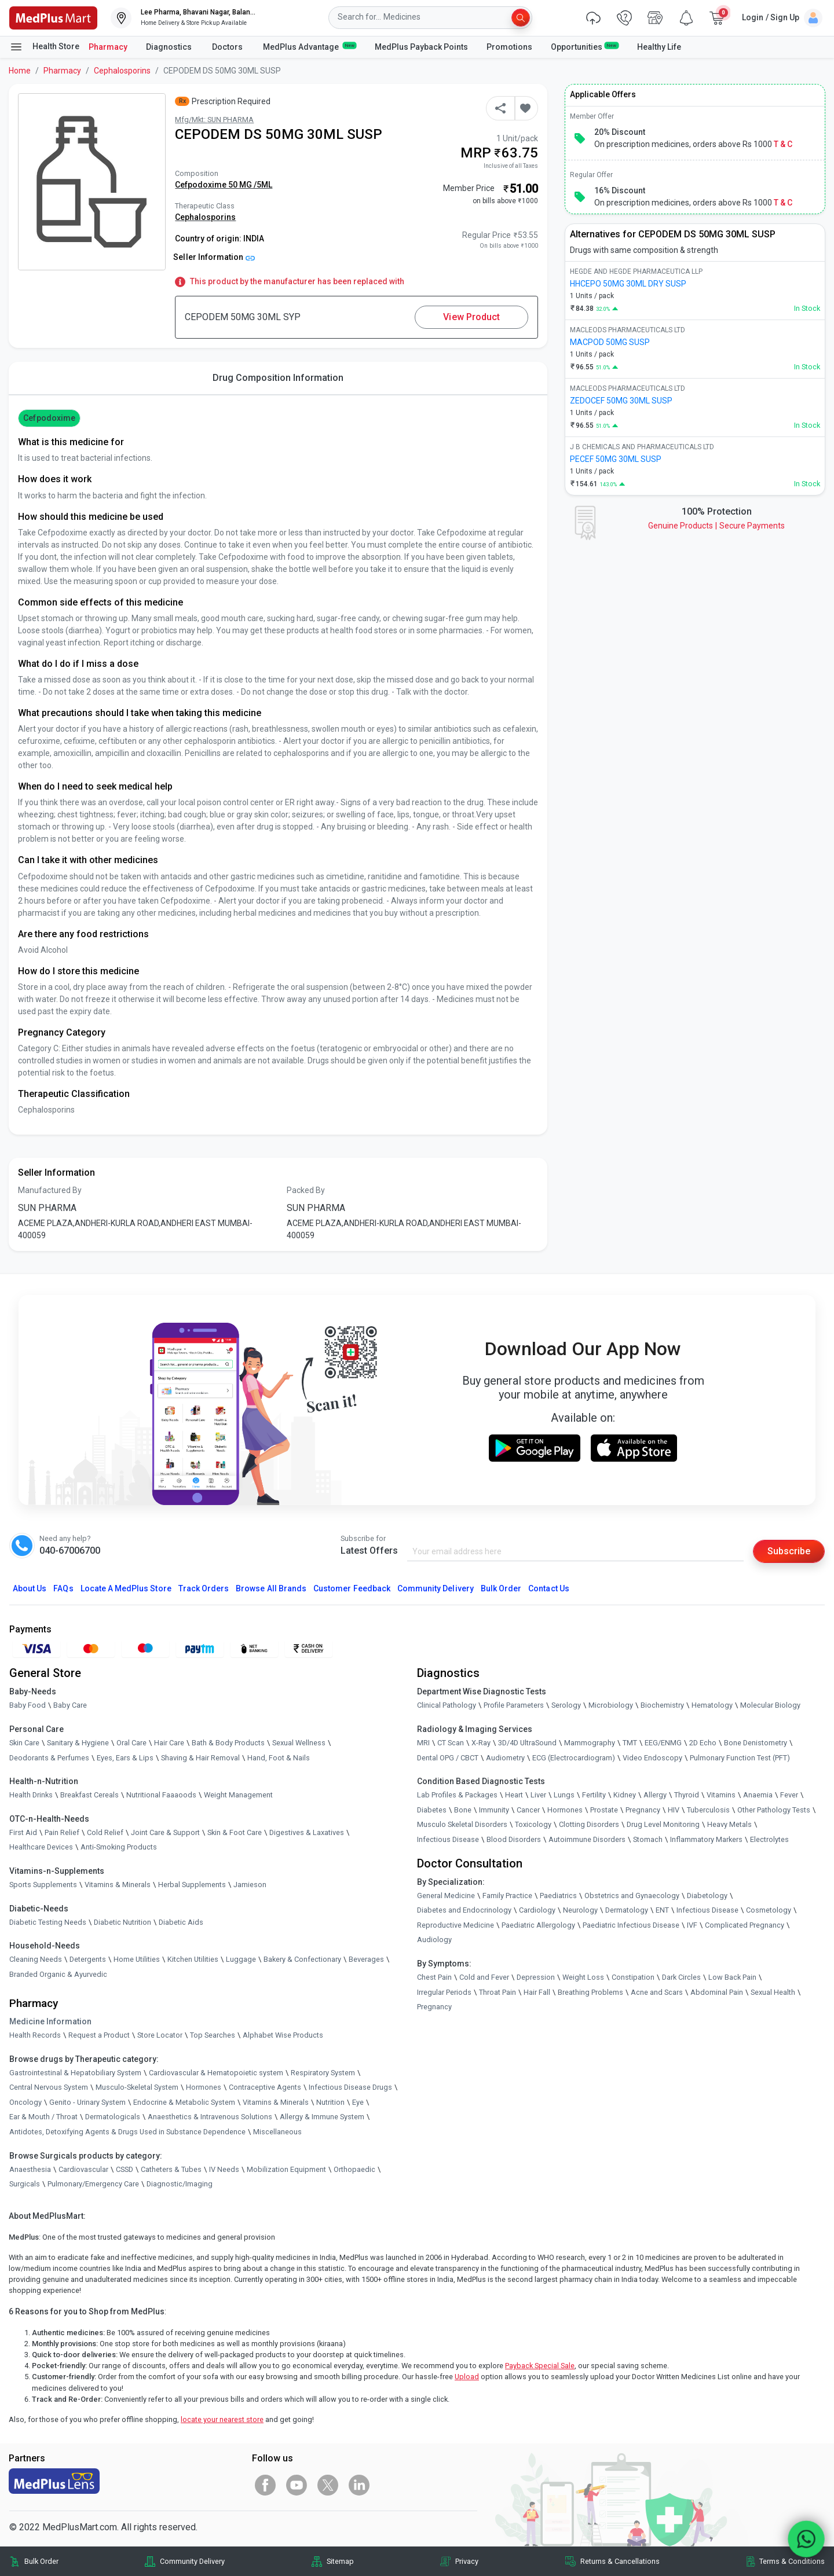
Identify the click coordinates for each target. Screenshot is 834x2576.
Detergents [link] (88, 1959)
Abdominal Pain (716, 1992)
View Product (471, 316)
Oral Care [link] (131, 1742)
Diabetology (707, 1895)
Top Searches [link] (212, 2035)
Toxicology (533, 1824)
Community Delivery (435, 1588)
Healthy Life (659, 47)
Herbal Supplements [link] (192, 1884)
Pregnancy (643, 1810)
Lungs (564, 1794)
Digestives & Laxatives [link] (306, 1832)
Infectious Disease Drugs (350, 2087)
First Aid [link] (23, 1832)
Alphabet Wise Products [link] (283, 2035)
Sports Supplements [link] (43, 1884)
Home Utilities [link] (137, 1959)
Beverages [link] (366, 1959)
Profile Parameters (514, 1705)
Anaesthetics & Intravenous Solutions (210, 2116)
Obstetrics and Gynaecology (631, 1895)
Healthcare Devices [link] (41, 1847)
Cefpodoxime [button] (49, 418)
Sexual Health (773, 1992)
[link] (53, 17)
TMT (630, 1742)
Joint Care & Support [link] (165, 1832)
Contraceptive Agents (265, 2087)
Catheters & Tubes (171, 2169)
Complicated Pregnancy (744, 1925)
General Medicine (446, 1895)
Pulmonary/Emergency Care (93, 2183)
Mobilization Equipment (286, 2169)
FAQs (63, 1588)
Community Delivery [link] (192, 2561)
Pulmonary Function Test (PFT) (740, 1757)
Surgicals (24, 2183)
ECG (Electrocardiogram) (573, 1757)
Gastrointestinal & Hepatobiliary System (75, 2072)
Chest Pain (434, 1977)
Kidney (624, 1794)
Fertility (594, 1794)
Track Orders (203, 1588)
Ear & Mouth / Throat (43, 2116)
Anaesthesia (30, 2169)
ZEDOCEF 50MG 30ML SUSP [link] (621, 400)
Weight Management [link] (238, 1794)
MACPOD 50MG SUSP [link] (610, 342)
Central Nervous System (48, 2087)
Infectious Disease (448, 1839)
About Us (29, 1588)
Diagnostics (169, 47)
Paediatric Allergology (538, 1925)
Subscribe (788, 1551)
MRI (423, 1742)
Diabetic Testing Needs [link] (47, 1922)
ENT (662, 1910)
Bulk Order (501, 1588)
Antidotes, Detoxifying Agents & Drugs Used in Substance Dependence (127, 2131)
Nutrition (330, 2102)
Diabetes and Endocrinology (464, 1910)
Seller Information (214, 257)
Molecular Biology (770, 1705)
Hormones (203, 2087)
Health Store (44, 47)
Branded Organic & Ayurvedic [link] (58, 1974)
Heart (514, 1794)
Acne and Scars (657, 1992)
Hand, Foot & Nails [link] (278, 1757)
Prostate (604, 1810)
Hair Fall (537, 1992)
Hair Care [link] (169, 1742)
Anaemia (758, 1794)
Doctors (228, 47)
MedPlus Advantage (309, 46)
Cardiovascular (83, 2169)
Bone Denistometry (755, 1742)
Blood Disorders (514, 1839)
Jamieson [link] (249, 1884)
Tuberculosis (708, 1810)
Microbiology (610, 1705)
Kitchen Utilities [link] (192, 1959)
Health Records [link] (35, 2035)
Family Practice (507, 1895)
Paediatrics (558, 1895)
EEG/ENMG (663, 1742)
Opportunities (584, 46)
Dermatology (626, 1910)
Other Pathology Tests (773, 1810)
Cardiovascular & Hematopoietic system (216, 2072)
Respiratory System (323, 2072)
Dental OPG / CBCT (447, 1757)
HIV (673, 1810)
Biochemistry (662, 1705)
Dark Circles (681, 1977)
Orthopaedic (354, 2169)
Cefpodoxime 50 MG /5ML (223, 184)
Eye (358, 2102)
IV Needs (224, 2169)
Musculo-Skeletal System (137, 2087)
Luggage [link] (241, 1959)
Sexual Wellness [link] (298, 1742)
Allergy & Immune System (322, 2116)
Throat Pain (497, 1992)
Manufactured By (50, 1190)
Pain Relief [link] (62, 1832)
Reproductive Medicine (455, 1925)
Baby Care (70, 1705)
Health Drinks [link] (31, 1794)
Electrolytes (769, 1839)
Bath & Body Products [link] (228, 1742)
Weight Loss (583, 1977)
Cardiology (537, 1910)
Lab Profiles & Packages (457, 1794)
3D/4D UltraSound (527, 1742)
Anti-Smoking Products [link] (119, 1847)
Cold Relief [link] (105, 1832)
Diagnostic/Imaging (180, 2183)
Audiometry (505, 1757)
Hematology (712, 1705)
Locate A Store (126, 1588)
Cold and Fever (484, 1977)
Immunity (494, 1810)
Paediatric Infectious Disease (631, 1925)
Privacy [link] (466, 2561)
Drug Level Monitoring (663, 1824)
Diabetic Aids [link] (181, 1922)
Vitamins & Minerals (276, 2102)
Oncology (25, 2102)
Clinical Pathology (446, 1705)
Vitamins (721, 1794)
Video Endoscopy (652, 1757)
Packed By (306, 1190)
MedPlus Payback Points (421, 47)
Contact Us (548, 1588)
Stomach (648, 1839)
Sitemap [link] (340, 2561)
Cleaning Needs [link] (35, 1959)
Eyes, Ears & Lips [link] (125, 1757)
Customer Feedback (351, 1588)
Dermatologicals (112, 2116)
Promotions (509, 47)
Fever (789, 1794)
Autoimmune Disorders (587, 1839)
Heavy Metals (729, 1824)
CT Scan (450, 1742)
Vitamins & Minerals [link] (118, 1884)
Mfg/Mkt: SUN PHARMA (214, 119)
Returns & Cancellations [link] (620, 2561)
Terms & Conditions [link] (792, 2561)
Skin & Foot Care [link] (234, 1832)
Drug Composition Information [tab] (278, 377)
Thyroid (686, 1794)
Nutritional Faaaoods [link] (161, 1794)
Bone (462, 1810)
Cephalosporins (122, 70)
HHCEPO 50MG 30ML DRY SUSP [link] (628, 283)
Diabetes (432, 1810)
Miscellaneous (277, 2131)
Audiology (434, 1939)
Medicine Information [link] (50, 2021)
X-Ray (481, 1742)
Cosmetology (768, 1910)
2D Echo (702, 1742)
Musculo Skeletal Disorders (462, 1824)
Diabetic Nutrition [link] (122, 1922)
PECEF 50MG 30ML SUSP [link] (615, 459)
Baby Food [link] (27, 1705)
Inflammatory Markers (706, 1839)
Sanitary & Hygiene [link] (78, 1742)
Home (20, 70)
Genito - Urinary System (87, 2102)
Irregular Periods (444, 1992)
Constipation (633, 1977)
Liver (538, 1794)
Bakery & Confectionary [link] (302, 1959)
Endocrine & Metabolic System (184, 2102)
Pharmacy (108, 47)
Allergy (655, 1794)
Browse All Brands (271, 1588)
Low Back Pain (732, 1977)
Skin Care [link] (24, 1742)
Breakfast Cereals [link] (89, 1794)
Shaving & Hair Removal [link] (200, 1757)
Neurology (580, 1910)
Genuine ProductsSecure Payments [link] (716, 525)
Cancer (528, 1810)
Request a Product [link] (99, 2035)
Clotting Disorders (589, 1824)
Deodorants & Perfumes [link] (49, 1757)
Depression (536, 1977)
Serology (566, 1705)
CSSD (124, 2169)
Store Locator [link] (159, 2035)
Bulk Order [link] (41, 2561)
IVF (692, 1925)
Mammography (589, 1742)
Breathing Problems (590, 1992)
